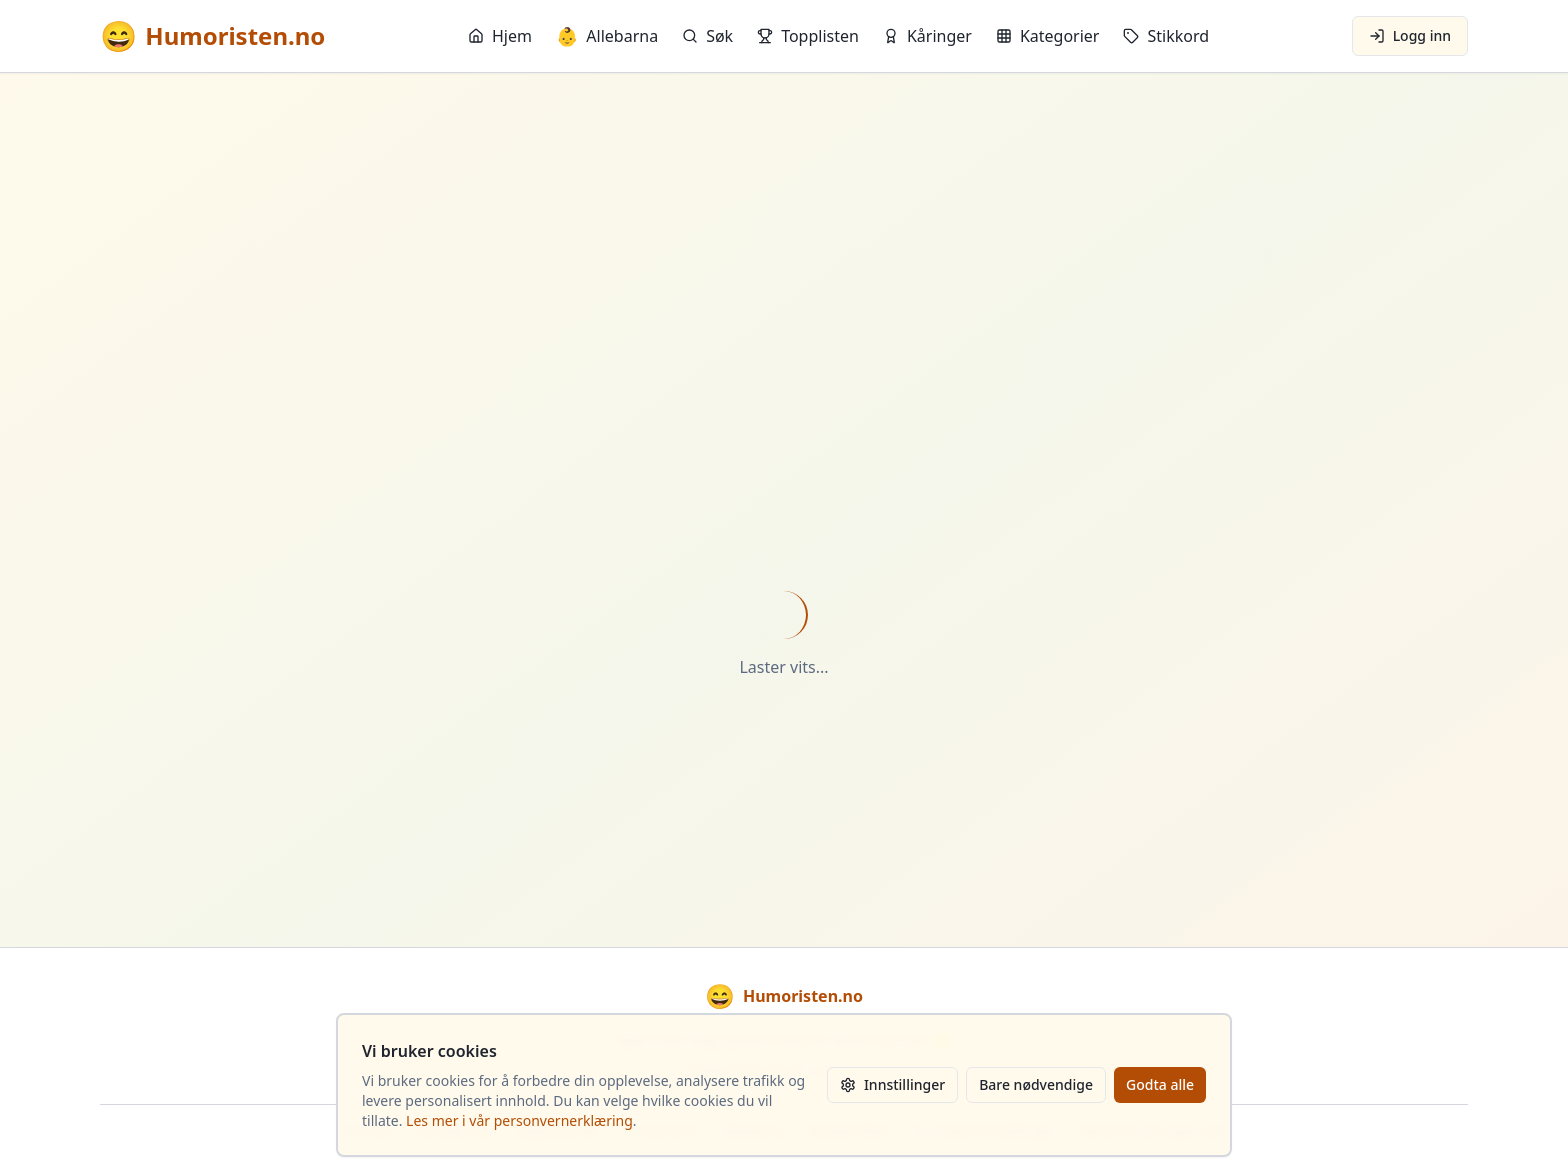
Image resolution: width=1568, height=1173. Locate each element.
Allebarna (607, 36)
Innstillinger (892, 1084)
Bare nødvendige (1036, 1084)
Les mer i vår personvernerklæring (519, 1120)
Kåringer (927, 36)
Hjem (500, 36)
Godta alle (1160, 1084)
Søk (707, 36)
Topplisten (808, 36)
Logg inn (1410, 35)
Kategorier (1048, 36)
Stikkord (1166, 36)
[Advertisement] (784, 271)
